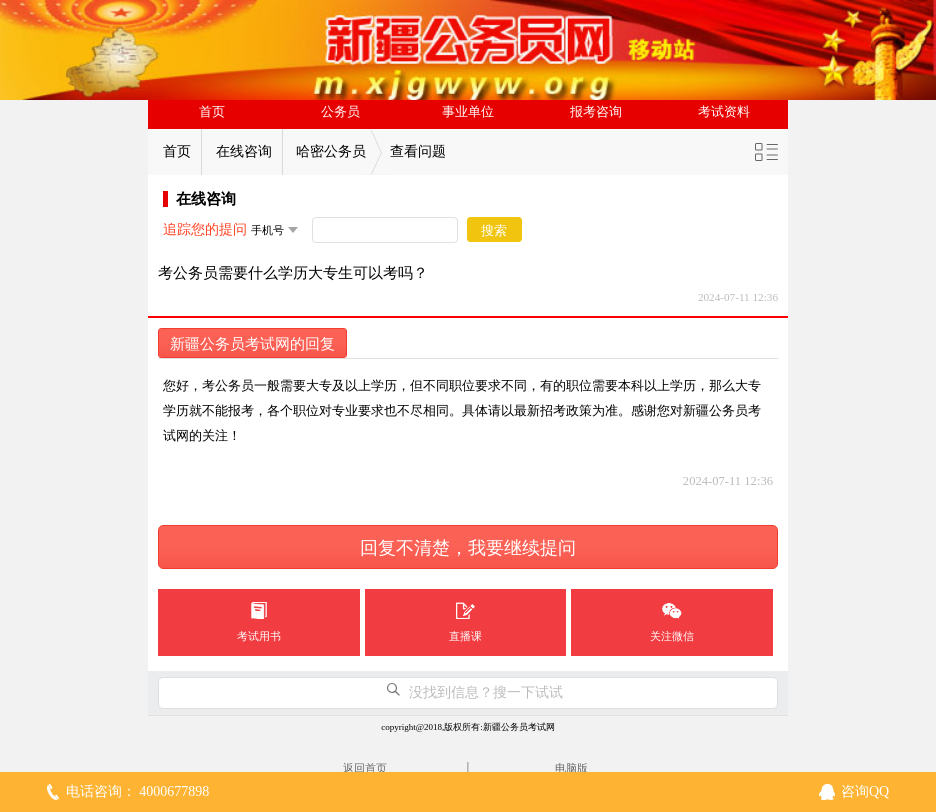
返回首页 (365, 768)
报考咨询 (596, 112)
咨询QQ (865, 791)
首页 (212, 112)
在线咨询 (244, 151)
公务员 (340, 112)
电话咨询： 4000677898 (138, 791)
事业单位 (468, 112)
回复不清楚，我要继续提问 (468, 548)
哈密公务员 (331, 151)
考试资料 (724, 112)
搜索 (494, 230)
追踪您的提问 (205, 229)
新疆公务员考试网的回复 (252, 344)
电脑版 (571, 768)
